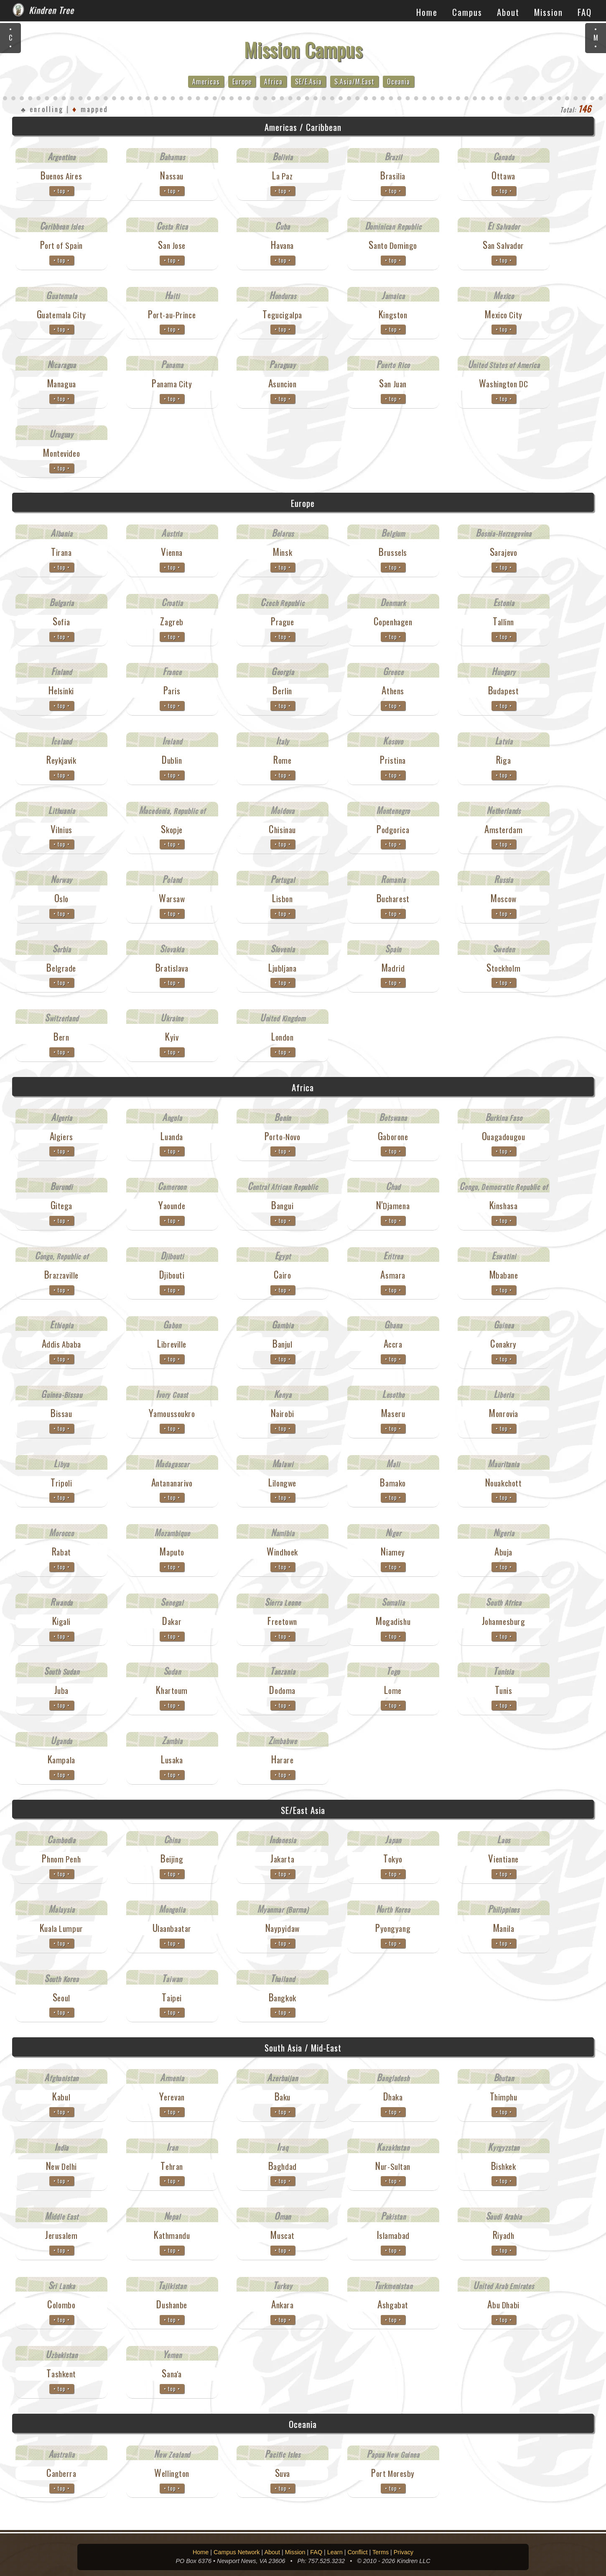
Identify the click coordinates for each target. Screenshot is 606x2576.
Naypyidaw (282, 1928)
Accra (393, 1344)
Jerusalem (61, 2235)
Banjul (282, 1344)
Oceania (398, 82)
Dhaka (393, 2096)
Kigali (61, 1621)
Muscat (282, 2235)
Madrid (393, 968)
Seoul (61, 1997)
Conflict (357, 2552)
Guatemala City (61, 314)
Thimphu (503, 2096)
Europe (242, 82)
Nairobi (282, 1413)
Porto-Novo (282, 1136)
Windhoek (282, 1551)
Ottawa (503, 175)
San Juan (393, 383)
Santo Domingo (393, 245)
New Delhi (61, 2166)
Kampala (61, 1759)
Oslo (61, 898)
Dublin (172, 760)
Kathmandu (172, 2235)
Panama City (172, 383)
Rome (282, 760)
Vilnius (61, 829)
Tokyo (392, 1858)
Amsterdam (503, 829)
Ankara (282, 2304)
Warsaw (172, 898)
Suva (282, 2473)
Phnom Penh (61, 1858)
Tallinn (503, 621)
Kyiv (171, 1037)
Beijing (171, 1858)
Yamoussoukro (172, 1413)
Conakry (503, 1344)
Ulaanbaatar (172, 1928)
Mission (548, 11)
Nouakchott (503, 1482)
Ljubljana (282, 968)
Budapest (503, 690)
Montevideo (61, 453)
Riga (503, 760)
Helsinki (61, 690)
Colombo (61, 2304)
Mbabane (503, 1275)
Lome (392, 1690)
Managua (61, 383)
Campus (467, 11)
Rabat (61, 1551)
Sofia (61, 621)
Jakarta (282, 1858)
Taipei (171, 1997)
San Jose (172, 245)
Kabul (61, 2096)
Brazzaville (61, 1275)
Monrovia (503, 1413)
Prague (282, 621)
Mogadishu (392, 1621)
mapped (90, 109)
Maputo (171, 1551)
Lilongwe (282, 1482)
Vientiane (503, 1858)
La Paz (282, 175)
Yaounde (171, 1205)
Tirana (61, 552)
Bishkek (503, 2166)
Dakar (171, 1621)
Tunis (503, 1690)
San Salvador (503, 245)
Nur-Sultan (392, 2166)
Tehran (171, 2166)
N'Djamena (393, 1205)
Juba (61, 1690)
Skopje (171, 829)
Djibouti (172, 1275)
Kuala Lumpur (61, 1928)
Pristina (393, 760)
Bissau (61, 1413)
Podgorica (393, 829)
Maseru (393, 1413)
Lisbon (282, 898)
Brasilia (392, 175)
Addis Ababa (61, 1344)
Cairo (282, 1275)
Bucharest (393, 898)
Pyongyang (392, 1928)
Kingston (393, 314)
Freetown (282, 1621)
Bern (61, 1037)
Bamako (392, 1482)
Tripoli (61, 1482)
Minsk (282, 552)
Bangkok (282, 1997)
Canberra (61, 2473)
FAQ (585, 11)
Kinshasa (503, 1205)
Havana (282, 245)
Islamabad (393, 2235)
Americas (206, 82)
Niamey (393, 1551)
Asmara (392, 1275)
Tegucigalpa (282, 314)
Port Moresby (393, 2473)
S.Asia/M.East (354, 82)
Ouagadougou (503, 1136)
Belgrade (61, 968)
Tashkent (61, 2373)
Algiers (61, 1136)
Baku (282, 2096)
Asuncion (282, 383)
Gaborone (393, 1136)
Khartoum (172, 1690)
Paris (172, 690)
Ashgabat (392, 2304)
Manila (503, 1928)
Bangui (282, 1205)
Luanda (171, 1136)
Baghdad (282, 2166)
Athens (393, 690)
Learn (335, 2552)
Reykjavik (61, 760)
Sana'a (171, 2373)
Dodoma (282, 1690)
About (508, 11)
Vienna (171, 552)
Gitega (61, 1205)
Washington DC (503, 383)
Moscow (503, 898)
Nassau (171, 175)
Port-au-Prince (172, 314)
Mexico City (503, 314)
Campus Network (237, 2552)
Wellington (171, 2473)
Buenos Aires (61, 175)
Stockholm (503, 968)
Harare (282, 1759)
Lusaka (172, 1759)
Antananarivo (172, 1482)
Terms (380, 2552)
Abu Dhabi (503, 2304)
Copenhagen (393, 621)
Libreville (171, 1344)
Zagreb (171, 621)
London (282, 1037)
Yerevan (172, 2096)
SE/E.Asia (308, 82)
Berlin (282, 690)
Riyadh (503, 2235)
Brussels (393, 552)
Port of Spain (61, 245)
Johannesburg (503, 1621)
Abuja (503, 1551)
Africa (273, 82)
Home (427, 11)
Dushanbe (171, 2304)
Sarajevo (503, 552)
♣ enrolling (42, 109)
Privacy (403, 2552)
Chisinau (282, 829)
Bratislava (171, 968)
